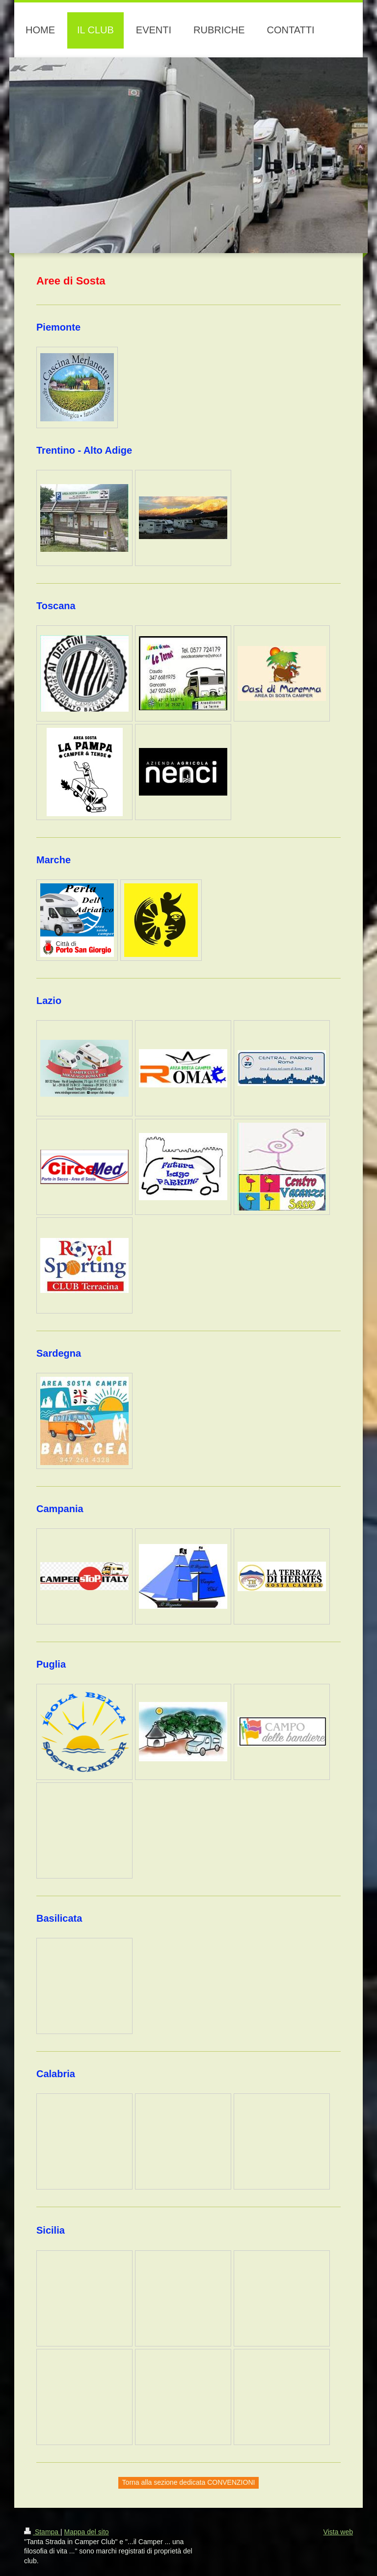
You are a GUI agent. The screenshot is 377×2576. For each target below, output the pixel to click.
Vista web (338, 2532)
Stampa (42, 2532)
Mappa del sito (86, 2532)
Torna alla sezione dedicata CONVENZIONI (188, 2482)
